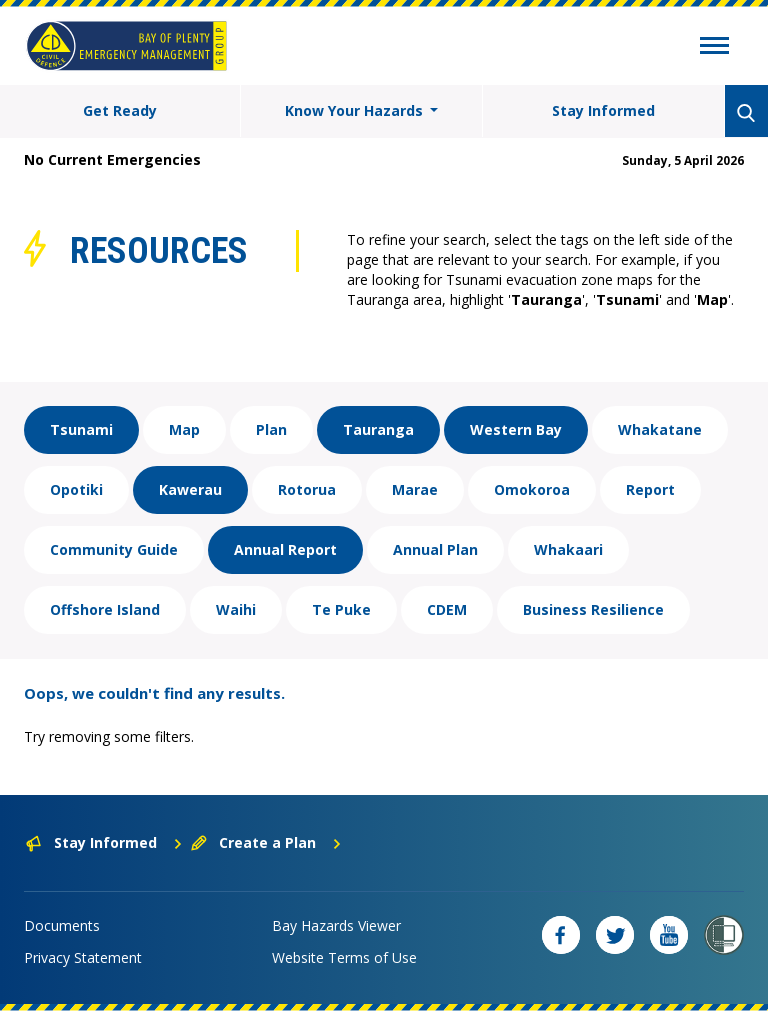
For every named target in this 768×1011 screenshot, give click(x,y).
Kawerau (190, 489)
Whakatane (660, 429)
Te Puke (341, 609)
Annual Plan (435, 549)
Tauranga (378, 429)
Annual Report (285, 549)
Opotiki (76, 489)
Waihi (236, 609)
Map (184, 429)
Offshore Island (105, 609)
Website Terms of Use (344, 957)
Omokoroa (532, 489)
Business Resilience (593, 609)
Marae (415, 489)
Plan (271, 429)
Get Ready (120, 110)
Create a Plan (266, 842)
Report (650, 489)
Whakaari (568, 549)
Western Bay (516, 429)
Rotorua (307, 489)
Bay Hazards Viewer (336, 925)
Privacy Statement (83, 957)
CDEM (447, 609)
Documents (62, 925)
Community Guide (114, 549)
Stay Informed (603, 110)
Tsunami (81, 429)
